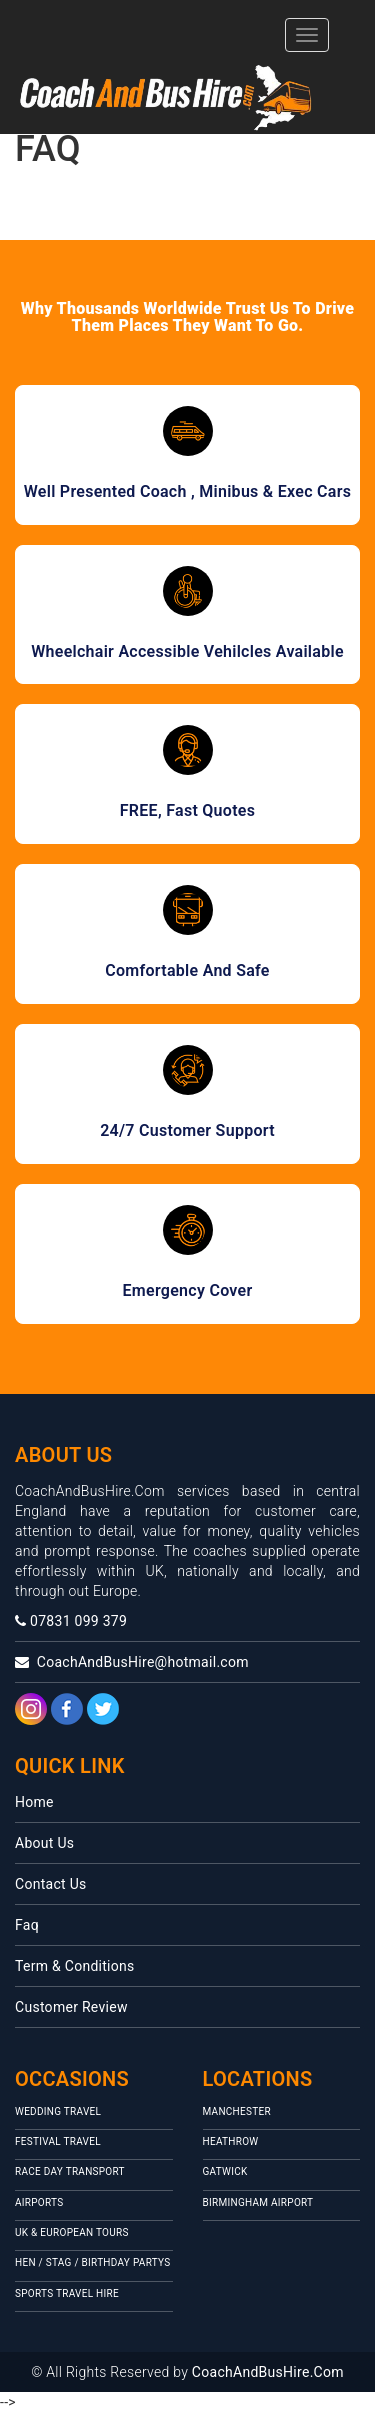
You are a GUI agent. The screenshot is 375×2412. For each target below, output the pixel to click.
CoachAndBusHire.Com (268, 2372)
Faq (27, 1925)
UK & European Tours (72, 2232)
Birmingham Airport (258, 2202)
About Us (44, 1843)
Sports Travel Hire (67, 2293)
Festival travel (58, 2141)
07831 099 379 (71, 1621)
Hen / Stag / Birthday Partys (92, 2262)
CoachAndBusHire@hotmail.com (132, 1662)
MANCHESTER (237, 2111)
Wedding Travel (58, 2111)
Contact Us (51, 1884)
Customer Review (71, 2007)
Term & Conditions (75, 1966)
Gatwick (225, 2171)
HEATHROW (231, 2141)
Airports (39, 2202)
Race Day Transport (70, 2171)
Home (34, 1802)
